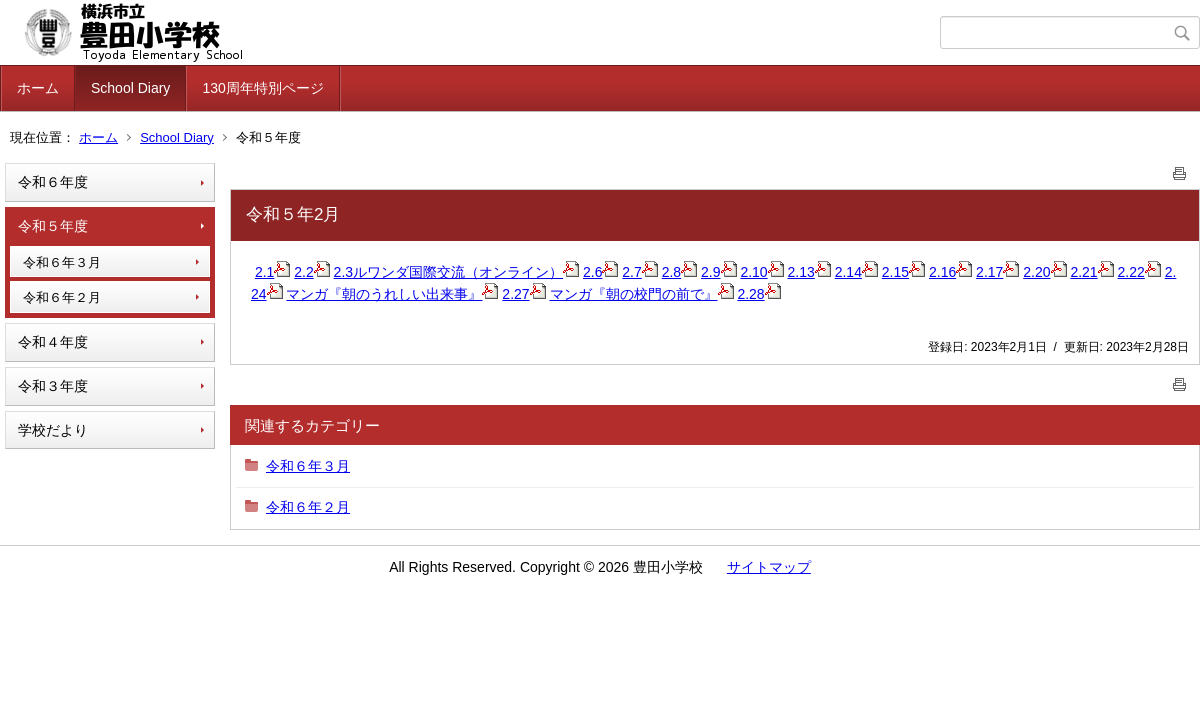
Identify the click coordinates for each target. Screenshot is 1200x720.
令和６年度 (53, 182)
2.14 (856, 272)
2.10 (761, 272)
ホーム (38, 88)
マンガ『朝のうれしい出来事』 (392, 294)
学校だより (53, 430)
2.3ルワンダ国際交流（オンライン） (456, 272)
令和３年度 (53, 386)
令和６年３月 (62, 262)
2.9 (718, 272)
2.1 (272, 272)
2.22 (1139, 272)
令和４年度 (53, 342)
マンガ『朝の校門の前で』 (642, 294)
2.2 (311, 272)
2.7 (639, 272)
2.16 (950, 272)
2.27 (523, 294)
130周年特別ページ (262, 88)
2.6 (600, 272)
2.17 (997, 272)
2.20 (1044, 272)
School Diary (130, 88)
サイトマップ (769, 567)
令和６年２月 (62, 297)
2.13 (809, 272)
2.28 (758, 294)
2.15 (903, 272)
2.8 (679, 272)
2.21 (1091, 272)
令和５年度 (53, 226)
